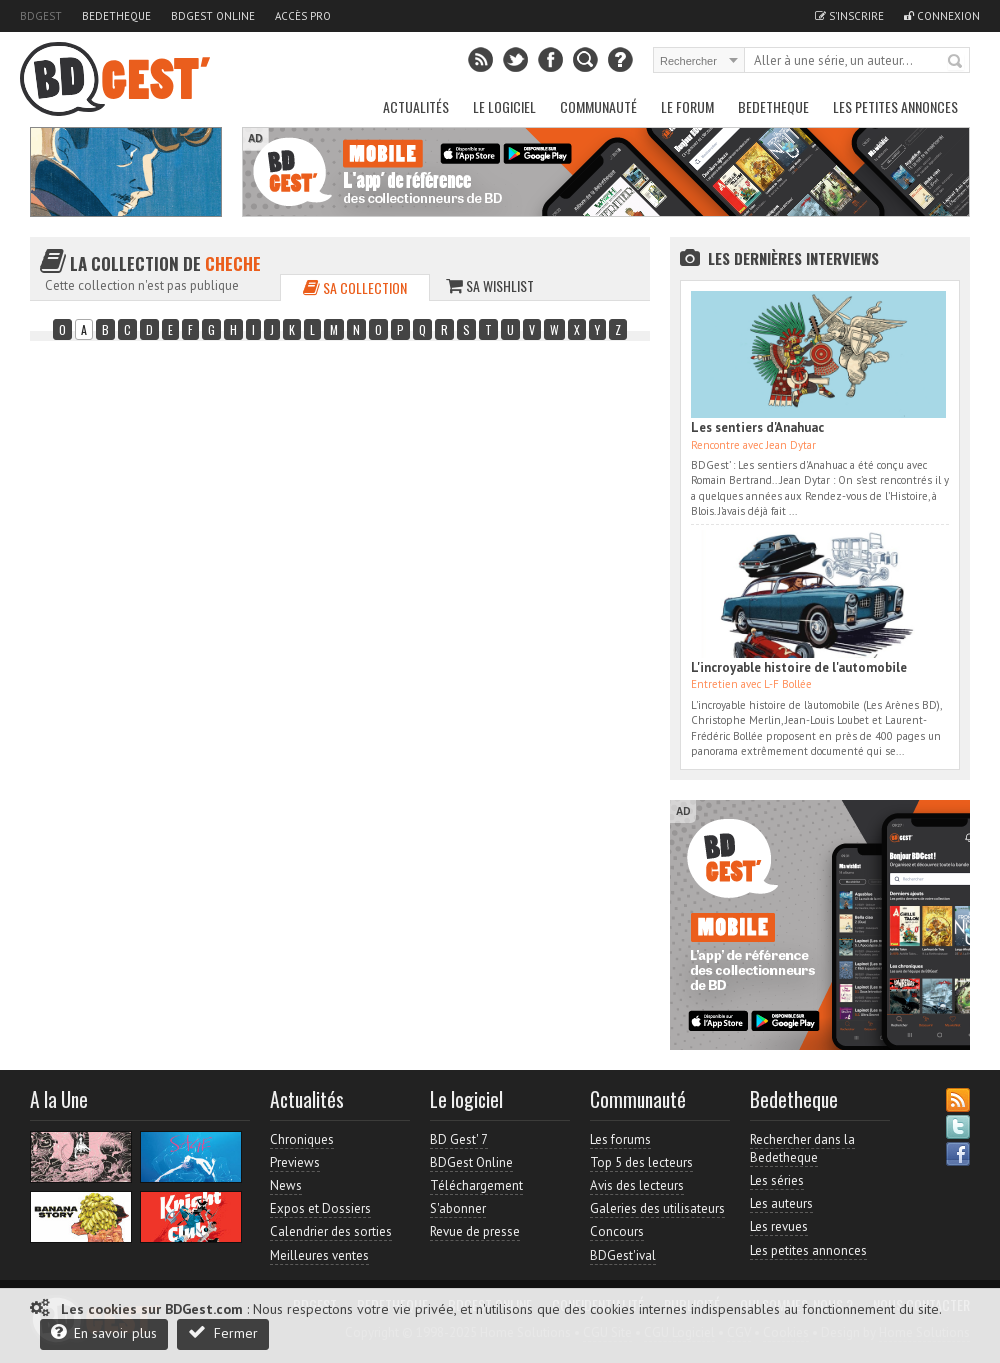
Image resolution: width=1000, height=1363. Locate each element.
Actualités (416, 106)
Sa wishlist (490, 285)
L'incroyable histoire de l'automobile (799, 667)
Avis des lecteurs (637, 1185)
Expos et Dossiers (320, 1208)
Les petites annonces (895, 106)
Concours (617, 1231)
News (286, 1185)
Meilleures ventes (319, 1255)
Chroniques (302, 1139)
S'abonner (458, 1208)
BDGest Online (213, 16)
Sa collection (355, 287)
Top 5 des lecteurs (641, 1162)
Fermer (223, 1332)
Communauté (598, 106)
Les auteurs (781, 1203)
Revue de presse (475, 1231)
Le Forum (687, 106)
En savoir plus (104, 1332)
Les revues (779, 1226)
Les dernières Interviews (793, 258)
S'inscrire (849, 16)
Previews (295, 1162)
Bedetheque (116, 16)
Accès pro (303, 16)
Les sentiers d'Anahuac (757, 427)
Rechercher (956, 62)
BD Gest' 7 (459, 1139)
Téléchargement (476, 1185)
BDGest (41, 16)
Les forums (620, 1139)
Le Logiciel (504, 106)
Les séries (777, 1180)
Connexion (942, 16)
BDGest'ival (623, 1255)
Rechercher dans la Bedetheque (802, 1148)
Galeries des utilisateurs (657, 1208)
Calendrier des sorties (331, 1231)
